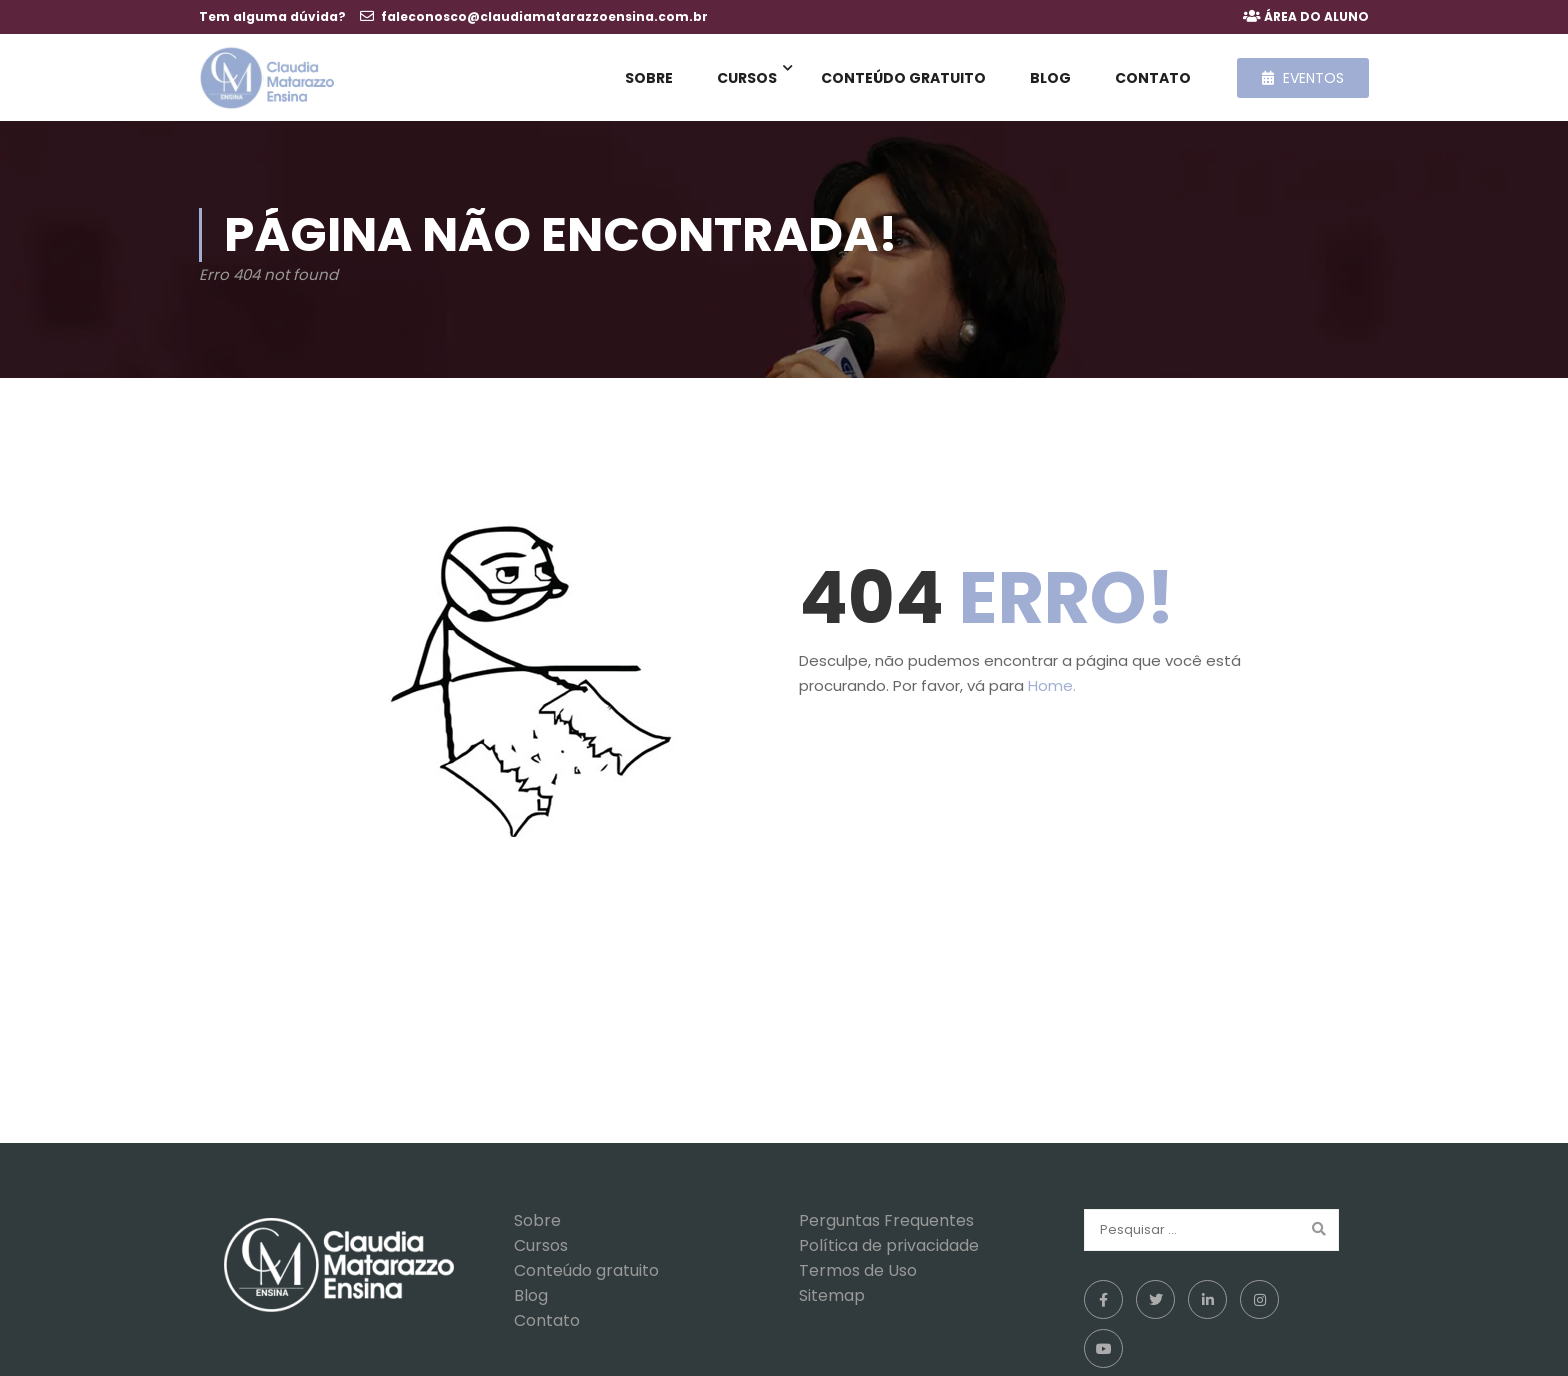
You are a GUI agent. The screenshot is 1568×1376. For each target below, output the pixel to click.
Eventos (1303, 80)
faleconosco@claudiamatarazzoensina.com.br (544, 16)
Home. (1052, 693)
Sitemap (832, 1303)
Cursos (747, 80)
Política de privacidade (889, 1253)
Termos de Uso (858, 1278)
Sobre (649, 80)
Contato (1153, 80)
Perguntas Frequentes (886, 1228)
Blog (1050, 80)
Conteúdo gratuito (903, 80)
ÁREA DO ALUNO (1316, 16)
